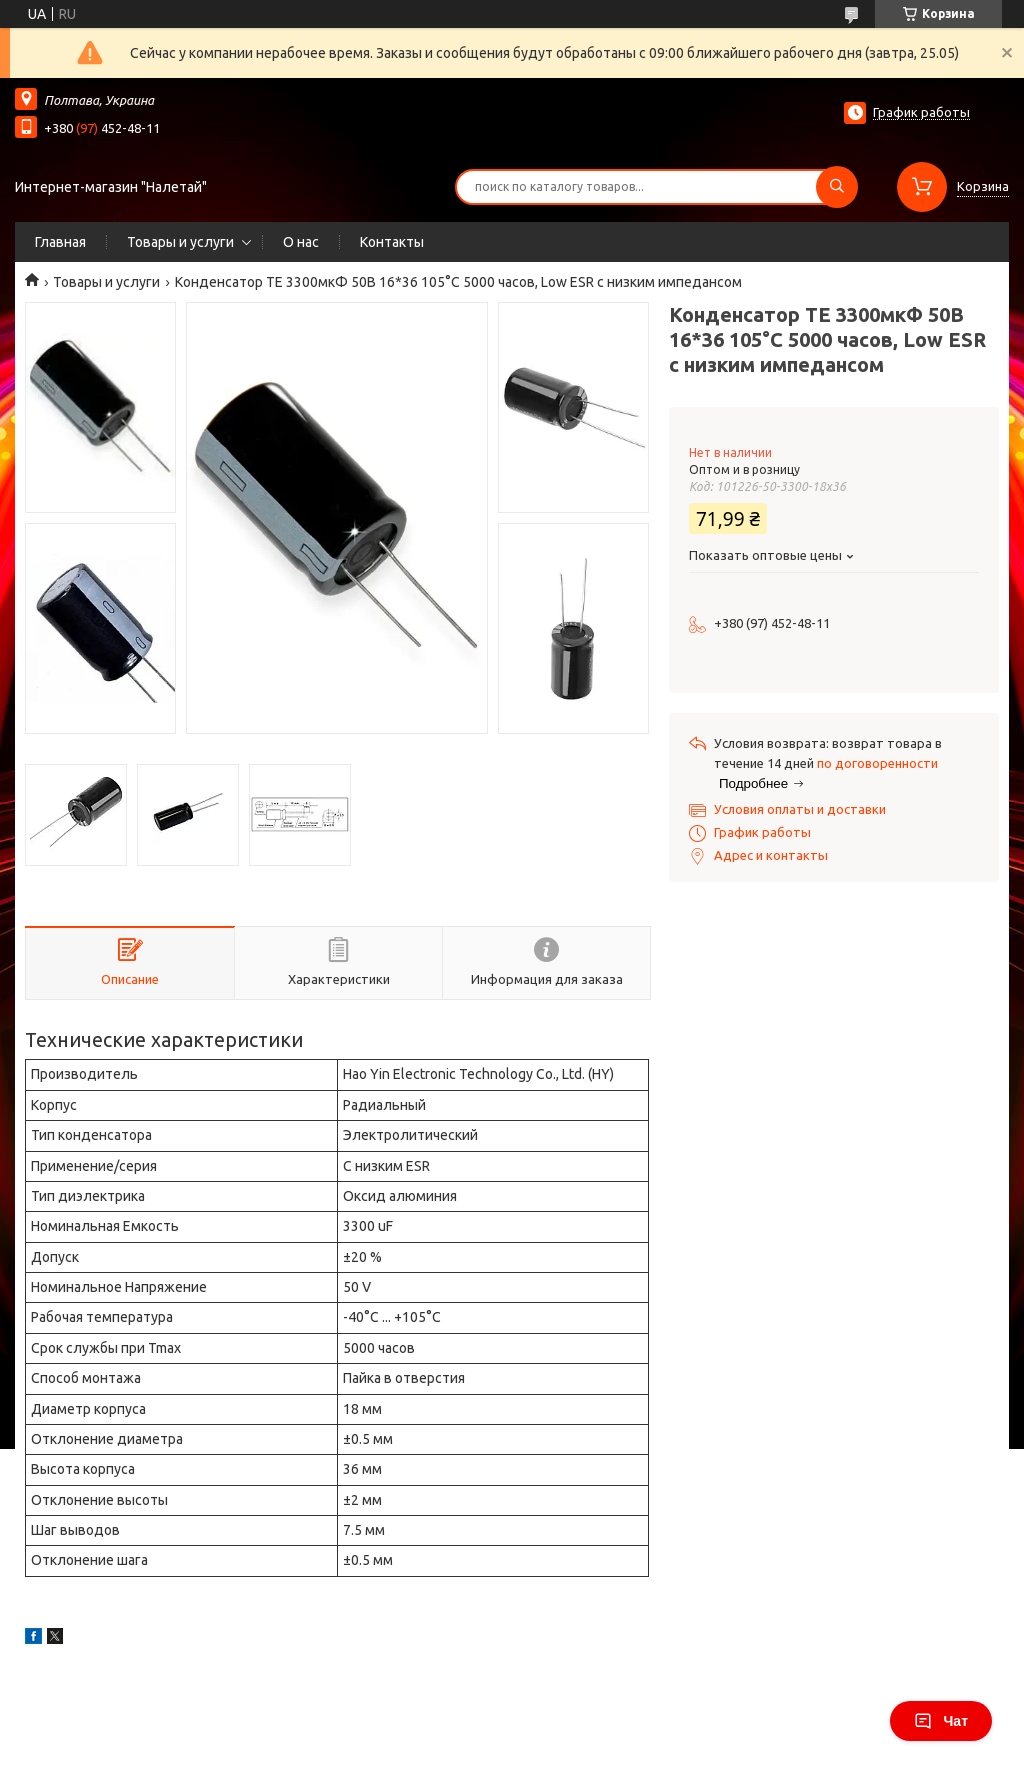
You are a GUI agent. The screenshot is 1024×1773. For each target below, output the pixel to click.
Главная (60, 242)
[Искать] (837, 187)
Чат (941, 1721)
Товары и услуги (180, 242)
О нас (301, 242)
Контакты (392, 242)
